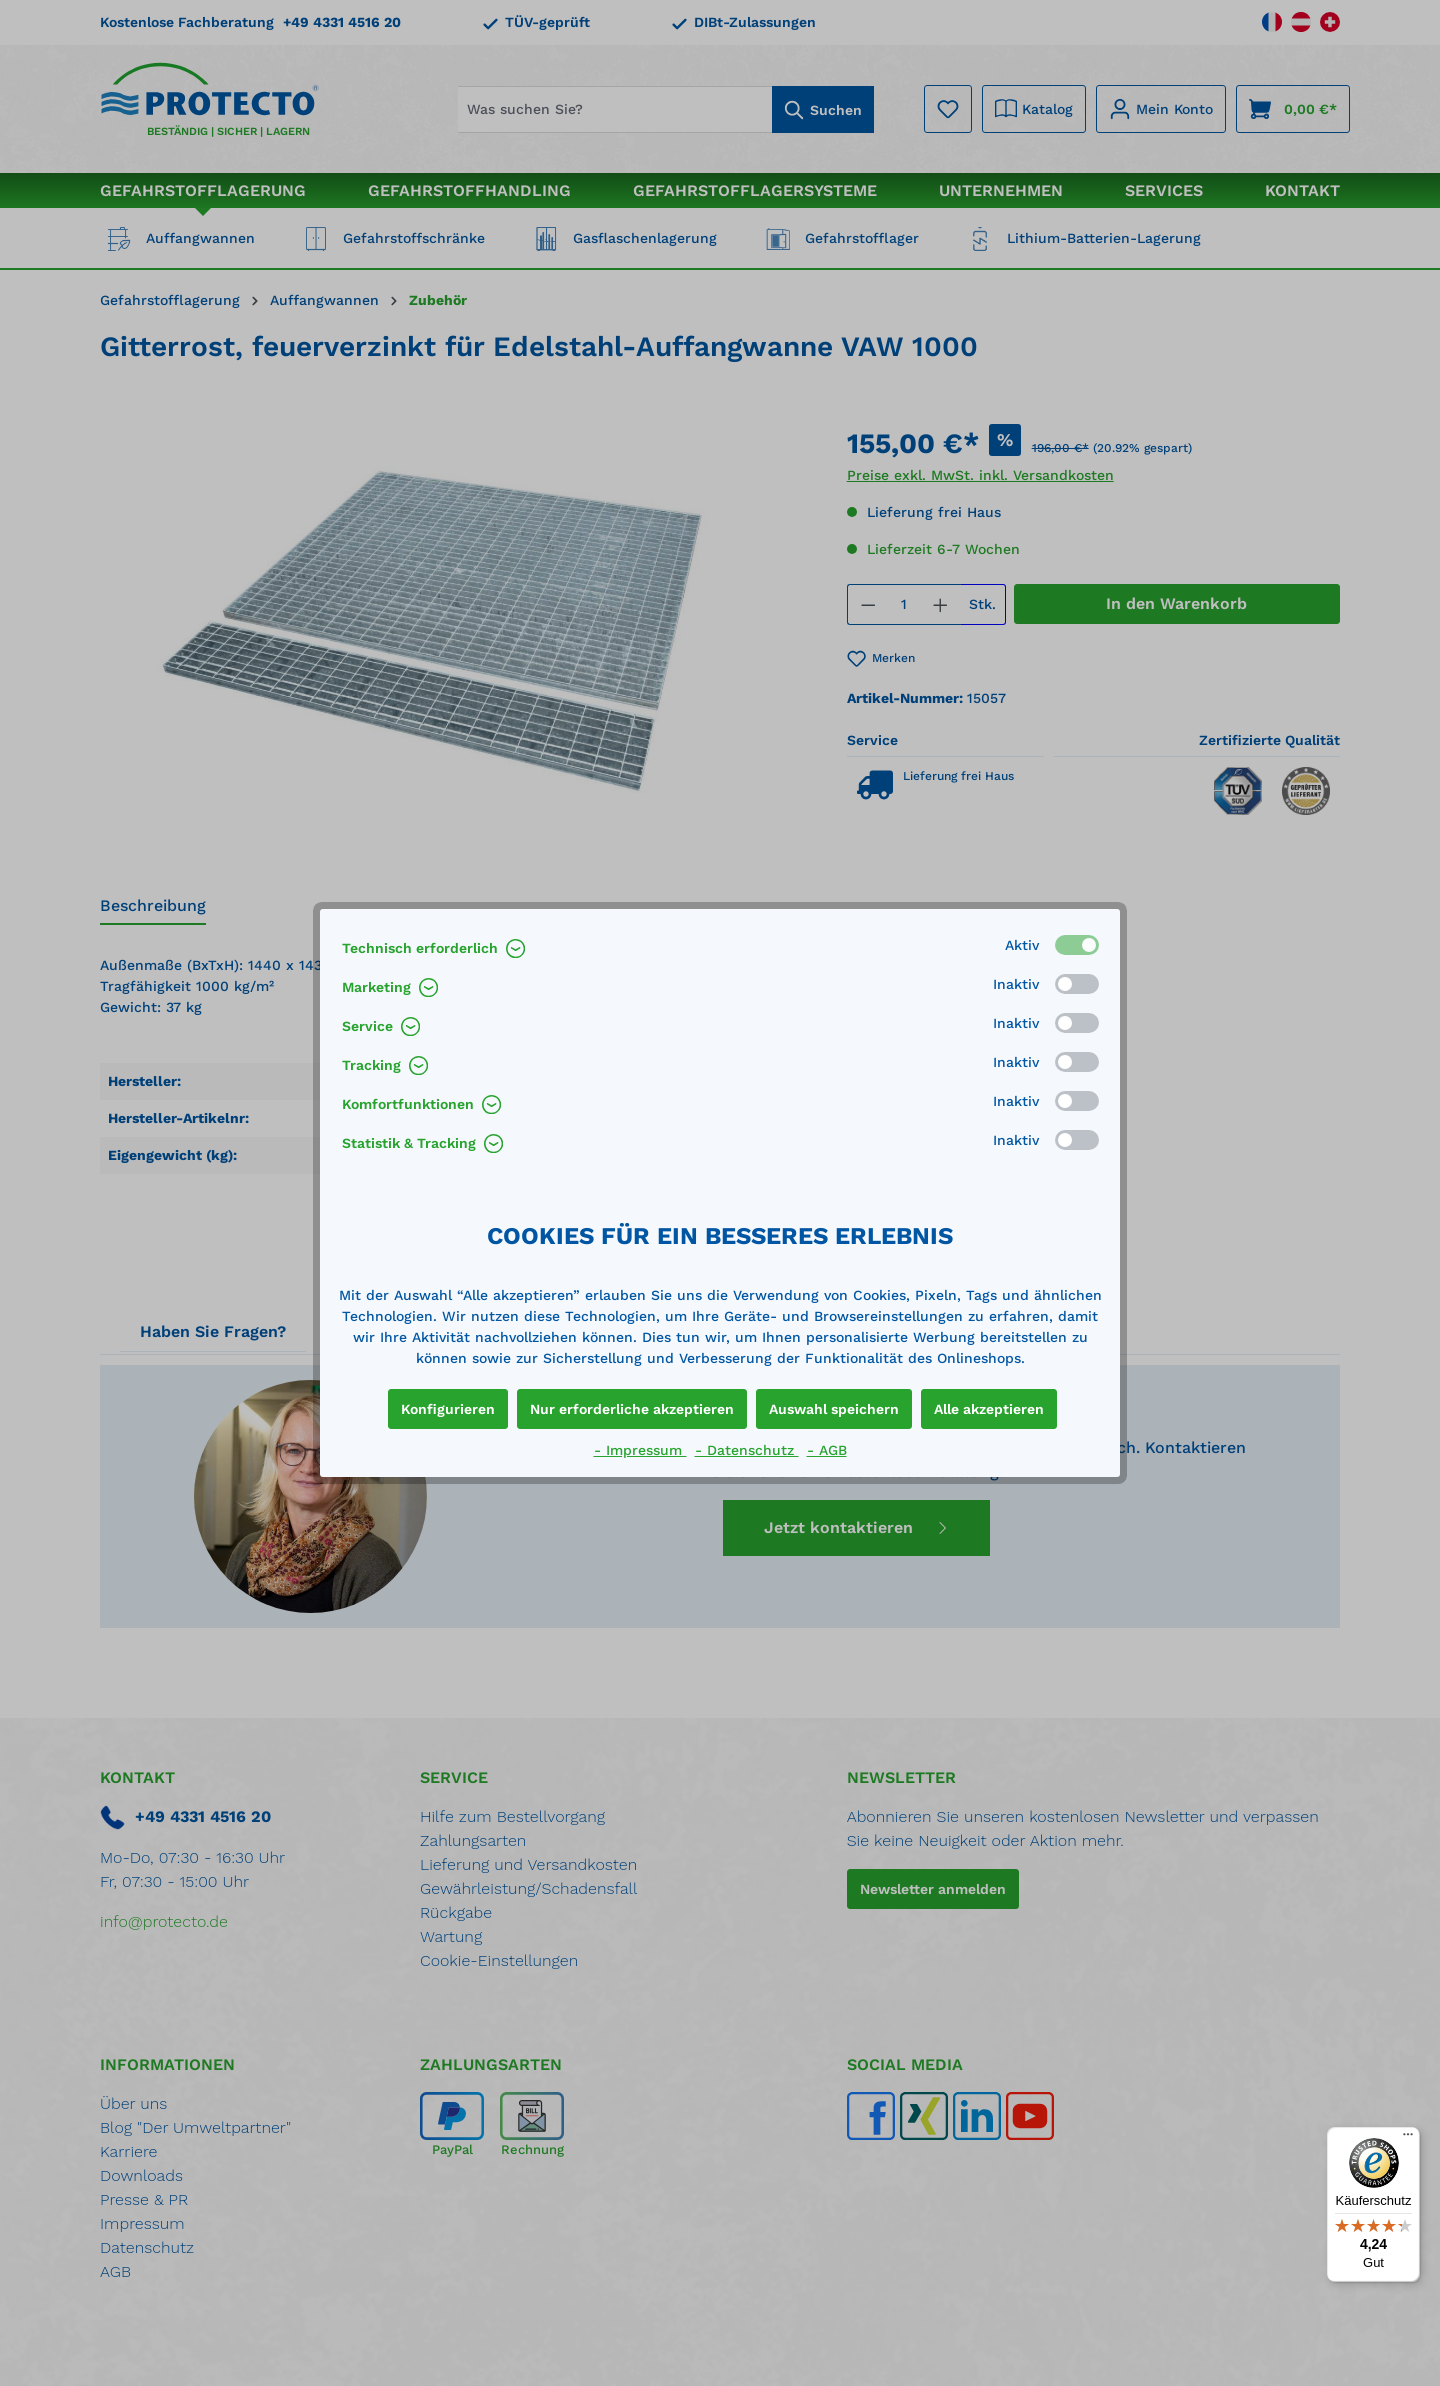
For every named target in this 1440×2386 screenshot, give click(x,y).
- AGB (827, 1450)
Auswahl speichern (834, 1409)
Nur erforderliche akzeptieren (632, 1409)
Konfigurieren (448, 1409)
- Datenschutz (747, 1450)
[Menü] (1408, 2139)
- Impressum (640, 1450)
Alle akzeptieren (989, 1409)
